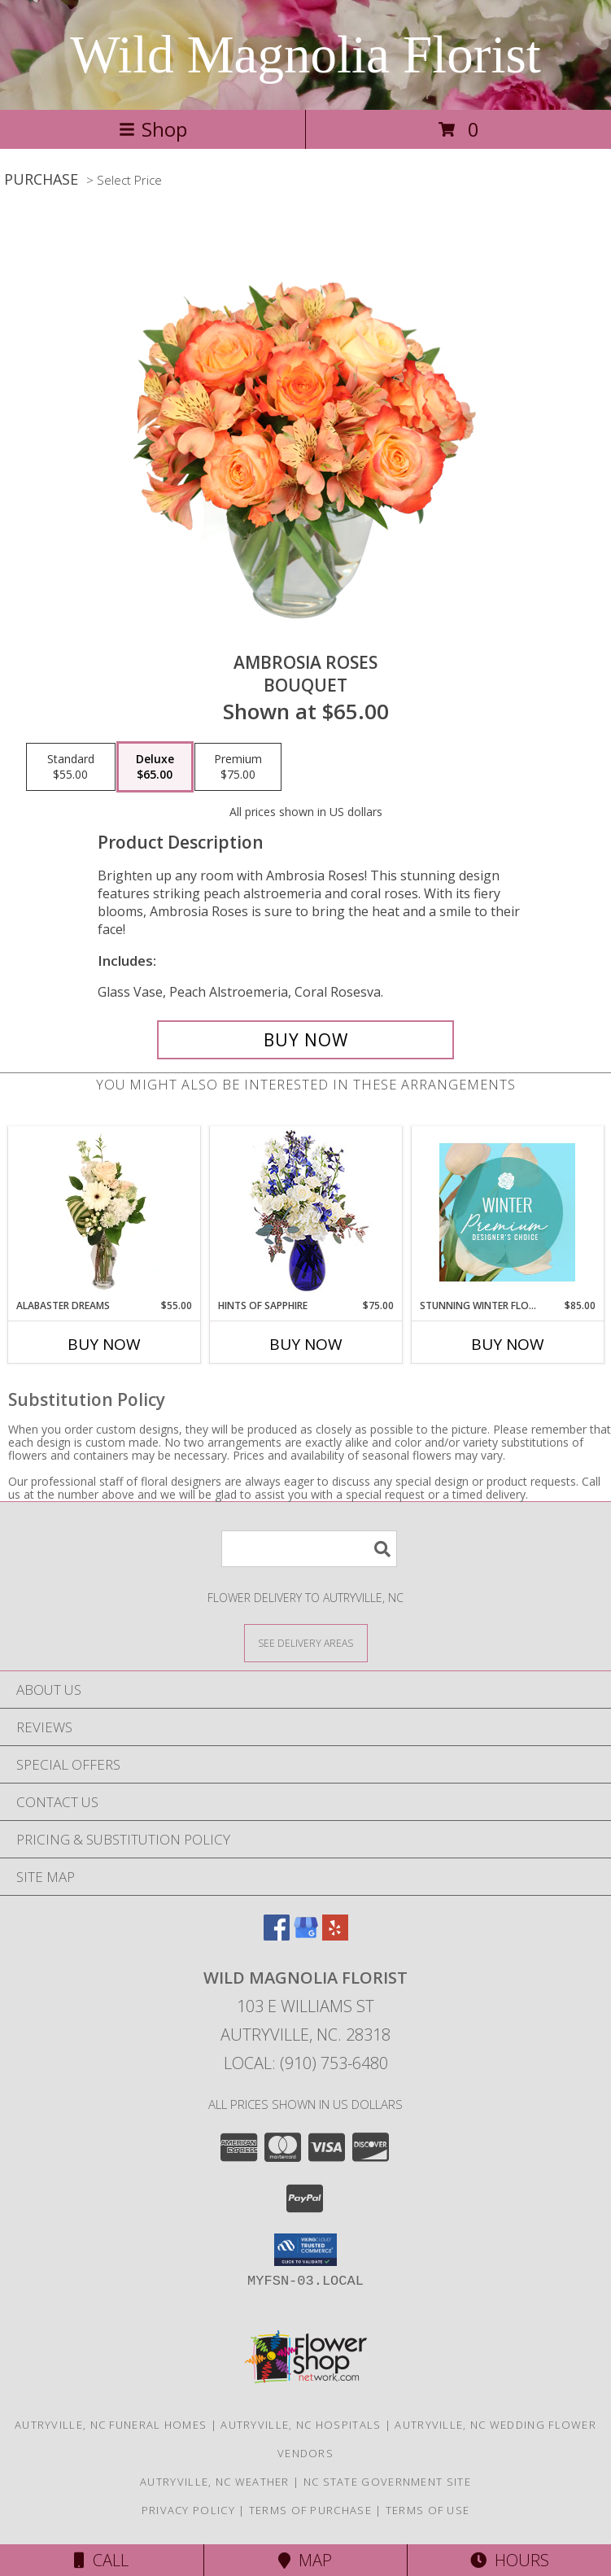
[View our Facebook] (277, 1935)
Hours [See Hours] (509, 2560)
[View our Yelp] (335, 1935)
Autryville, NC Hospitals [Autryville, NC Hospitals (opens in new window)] (300, 2424)
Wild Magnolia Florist (305, 54)
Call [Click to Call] (101, 2560)
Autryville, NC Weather (215, 2481)
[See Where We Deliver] (306, 1642)
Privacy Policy (188, 2510)
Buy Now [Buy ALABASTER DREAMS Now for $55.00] (104, 1344)
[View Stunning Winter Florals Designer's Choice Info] (507, 1212)
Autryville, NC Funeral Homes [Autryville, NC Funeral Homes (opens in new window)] (111, 2424)
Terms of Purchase (310, 2510)
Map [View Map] (305, 2560)
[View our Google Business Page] (306, 1935)
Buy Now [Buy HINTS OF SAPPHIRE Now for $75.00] (306, 1344)
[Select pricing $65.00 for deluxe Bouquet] (155, 767)
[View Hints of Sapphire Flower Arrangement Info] (305, 1212)
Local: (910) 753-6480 (306, 2063)
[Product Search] (309, 1548)
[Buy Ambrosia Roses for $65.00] (306, 1039)
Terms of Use (428, 2510)
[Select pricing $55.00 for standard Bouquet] (71, 767)
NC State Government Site (387, 2481)
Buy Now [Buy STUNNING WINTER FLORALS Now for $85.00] (507, 1344)
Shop (153, 129)
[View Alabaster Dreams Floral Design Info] (104, 1212)
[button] (305, 2249)
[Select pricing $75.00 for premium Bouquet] (238, 767)
